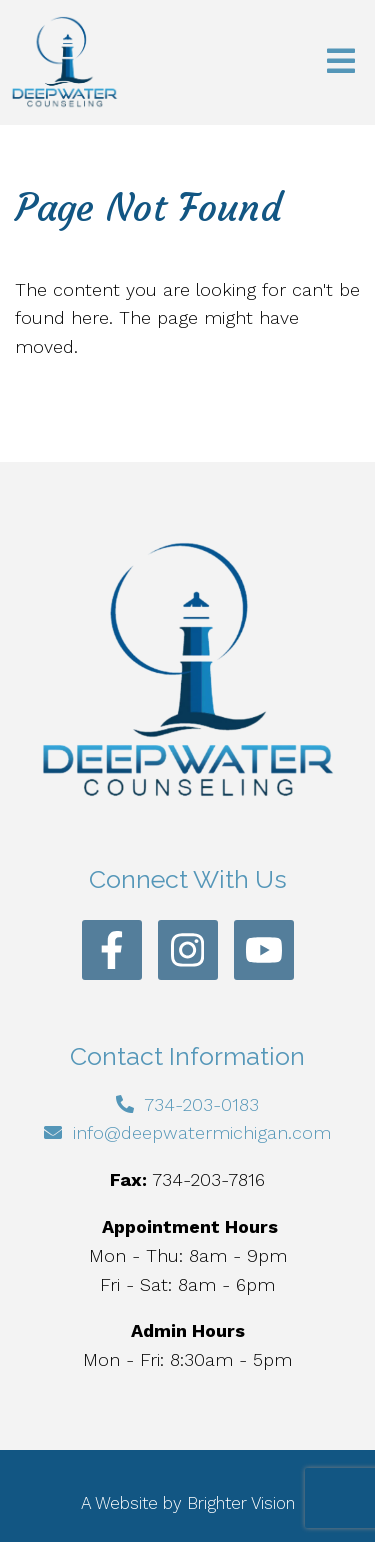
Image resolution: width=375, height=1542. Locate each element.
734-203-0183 (201, 1104)
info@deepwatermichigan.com (202, 1132)
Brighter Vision (241, 1503)
